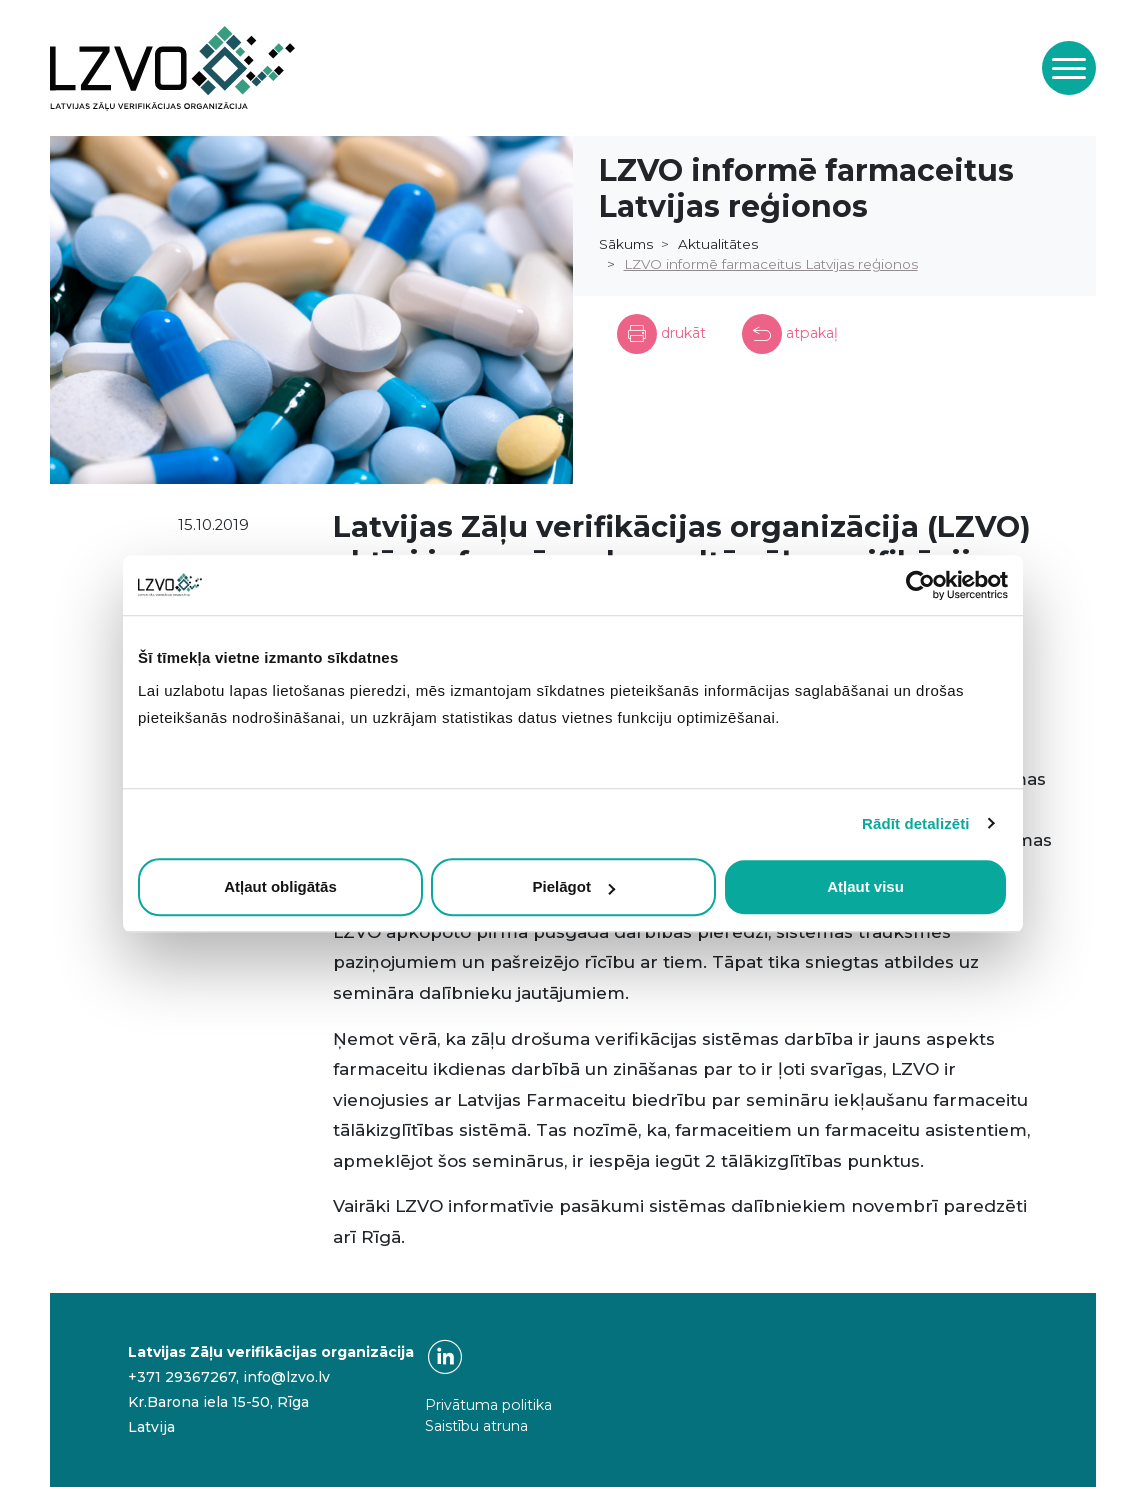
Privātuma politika (488, 1405)
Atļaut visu (865, 886)
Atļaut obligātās (280, 886)
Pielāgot (574, 886)
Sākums (626, 244)
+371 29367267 (182, 1377)
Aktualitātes (718, 244)
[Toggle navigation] (1069, 68)
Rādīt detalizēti (915, 823)
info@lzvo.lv (286, 1377)
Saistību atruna (476, 1426)
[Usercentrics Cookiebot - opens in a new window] (920, 585)
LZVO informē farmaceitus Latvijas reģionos (771, 264)
